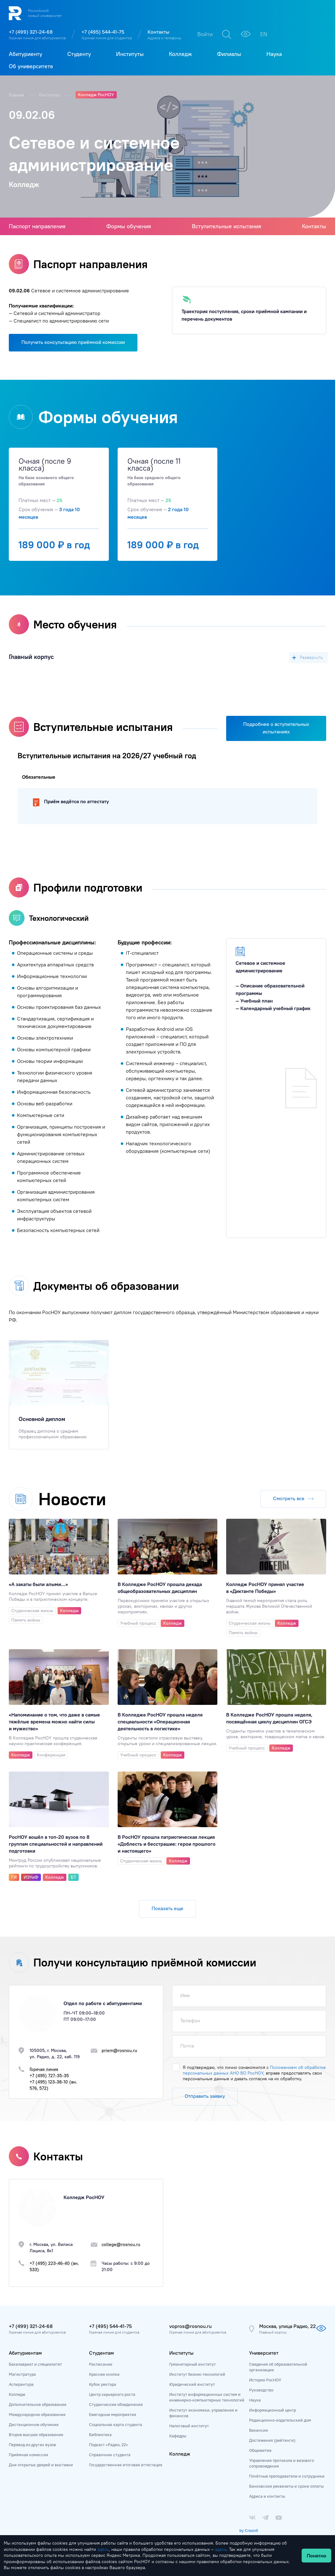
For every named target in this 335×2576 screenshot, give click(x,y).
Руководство (261, 2389)
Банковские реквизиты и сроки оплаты (286, 2486)
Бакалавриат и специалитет (35, 2364)
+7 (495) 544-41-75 (102, 32)
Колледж (17, 2394)
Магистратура (22, 2374)
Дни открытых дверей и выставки (41, 2464)
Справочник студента (110, 2454)
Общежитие (260, 2450)
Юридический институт (192, 2384)
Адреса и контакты (267, 2496)
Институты (50, 95)
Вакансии (258, 2430)
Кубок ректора (102, 2384)
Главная (17, 95)
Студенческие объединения (116, 2404)
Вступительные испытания (226, 226)
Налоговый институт (189, 2425)
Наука (255, 2399)
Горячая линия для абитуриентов (37, 38)
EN (263, 34)
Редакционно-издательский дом (280, 2420)
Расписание (100, 2364)
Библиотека (100, 2434)
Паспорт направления (37, 226)
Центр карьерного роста (112, 2394)
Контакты (158, 32)
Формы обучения (128, 226)
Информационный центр (272, 2410)
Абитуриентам (25, 2353)
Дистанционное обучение (34, 2424)
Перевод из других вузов (32, 2444)
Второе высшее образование (36, 2434)
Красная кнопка (104, 2374)
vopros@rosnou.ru (190, 2326)
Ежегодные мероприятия (112, 2414)
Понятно (316, 2555)
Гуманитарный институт (192, 2364)
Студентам (101, 2353)
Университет (263, 2353)
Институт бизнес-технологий (197, 2374)
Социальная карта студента (115, 2424)
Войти (205, 34)
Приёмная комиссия (28, 2454)
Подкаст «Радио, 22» (108, 2444)
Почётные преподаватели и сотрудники (287, 2476)
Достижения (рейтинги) (272, 2440)
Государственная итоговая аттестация (125, 2464)
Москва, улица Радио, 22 (287, 2326)
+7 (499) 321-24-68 (31, 32)
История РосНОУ (265, 2379)
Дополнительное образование (37, 2404)
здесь (103, 2549)
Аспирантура (21, 2384)
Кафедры (177, 2435)
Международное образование (37, 2414)
